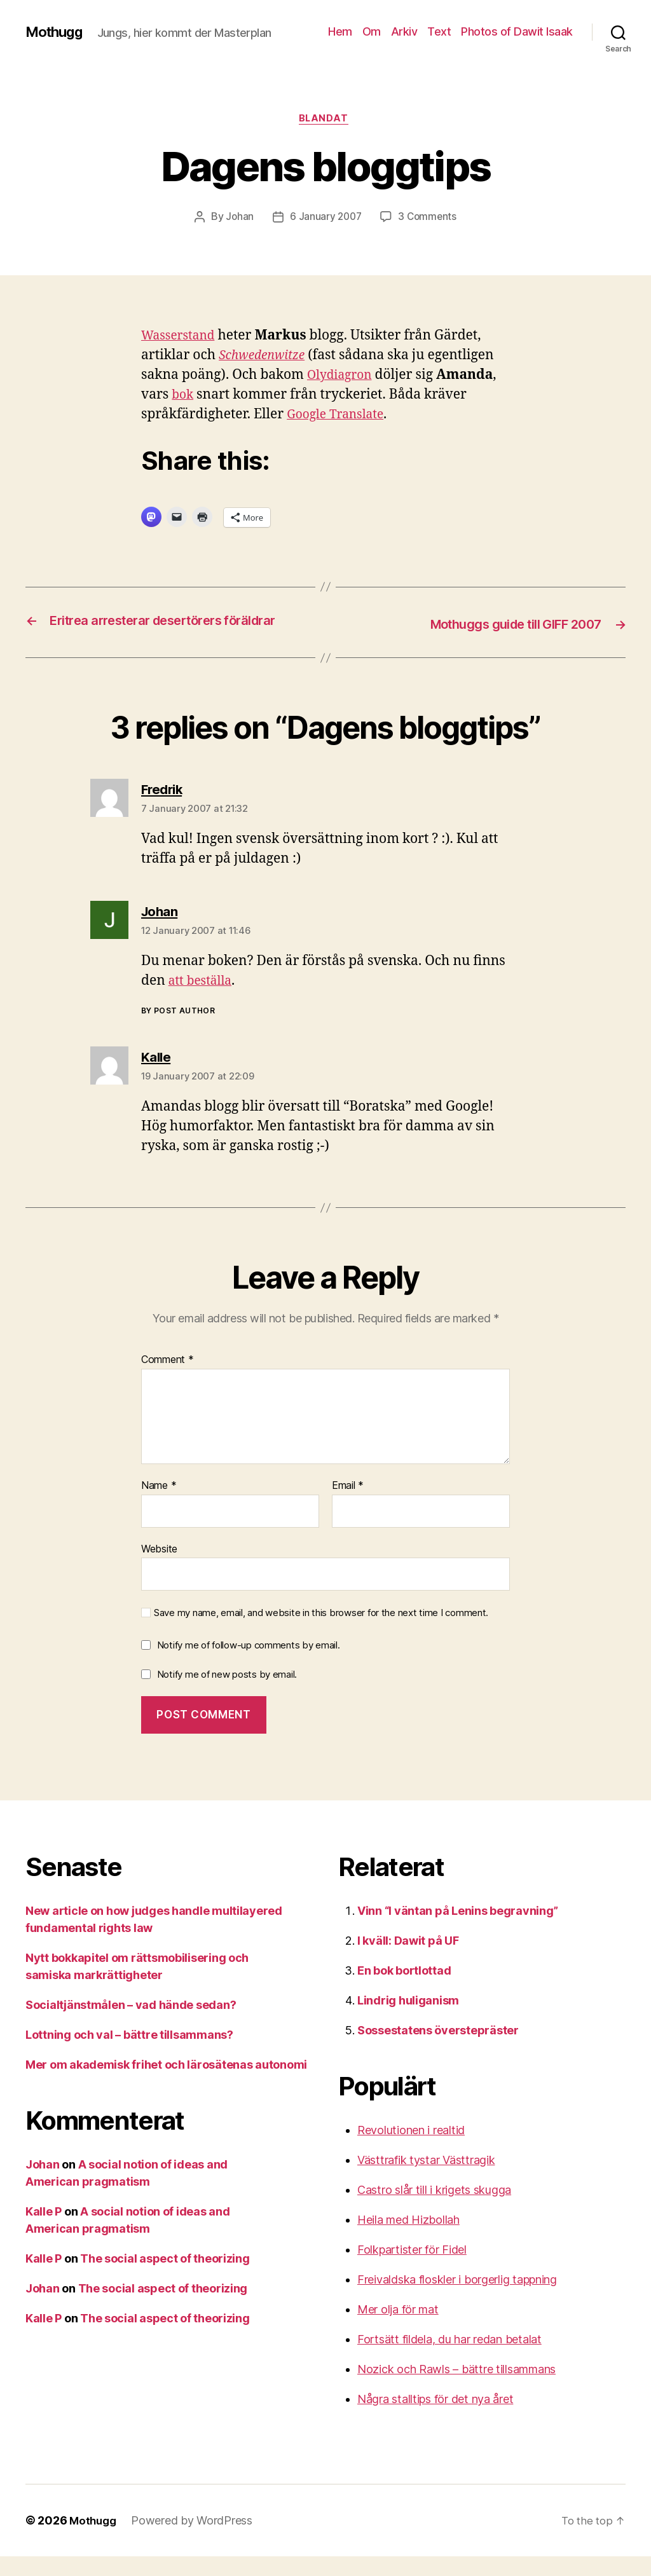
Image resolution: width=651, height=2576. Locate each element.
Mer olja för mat (398, 2329)
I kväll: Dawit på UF (408, 1960)
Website (159, 1567)
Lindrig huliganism (408, 2020)
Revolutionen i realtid (411, 2149)
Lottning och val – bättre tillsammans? (129, 2054)
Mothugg (56, 31)
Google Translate (340, 416)
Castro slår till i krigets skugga (434, 2209)
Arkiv (404, 31)
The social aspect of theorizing (165, 2278)
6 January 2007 (325, 219)
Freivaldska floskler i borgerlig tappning (457, 2299)
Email (348, 1505)
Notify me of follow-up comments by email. (248, 1664)
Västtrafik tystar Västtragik (426, 2179)
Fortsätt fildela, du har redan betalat (449, 2359)
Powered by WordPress (195, 2540)
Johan (238, 219)
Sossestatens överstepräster (438, 2050)
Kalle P (43, 2231)
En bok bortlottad (404, 1990)
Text (439, 31)
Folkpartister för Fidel (412, 2269)
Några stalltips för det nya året (435, 2418)
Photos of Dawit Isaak (517, 31)
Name (158, 1505)
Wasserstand (182, 337)
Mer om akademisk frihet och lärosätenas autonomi (166, 2084)
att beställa (203, 1000)
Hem (340, 31)
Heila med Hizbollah (408, 2239)
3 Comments (428, 219)
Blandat (325, 120)
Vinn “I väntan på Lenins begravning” (457, 1930)
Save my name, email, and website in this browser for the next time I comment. (321, 1632)
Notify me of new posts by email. (227, 1693)
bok (183, 397)
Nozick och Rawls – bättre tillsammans (456, 2388)
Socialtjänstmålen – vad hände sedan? (130, 2024)
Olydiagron (342, 377)
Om (371, 31)
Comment (167, 1379)
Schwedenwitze (266, 357)
